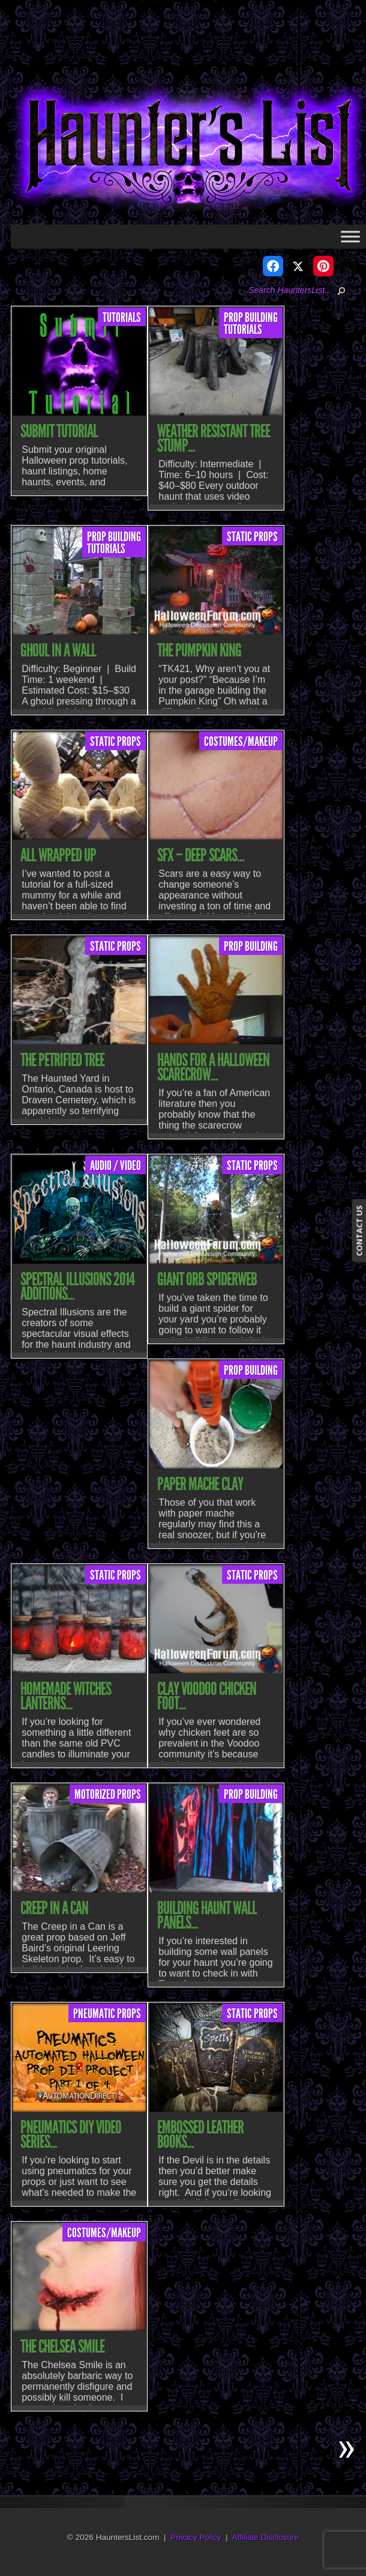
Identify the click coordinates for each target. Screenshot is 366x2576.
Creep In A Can (54, 1908)
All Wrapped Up (58, 855)
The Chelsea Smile (62, 2346)
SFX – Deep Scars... (200, 855)
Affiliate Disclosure (265, 2537)
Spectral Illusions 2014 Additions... (77, 1286)
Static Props (252, 537)
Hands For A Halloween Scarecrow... (213, 1067)
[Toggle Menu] (350, 236)
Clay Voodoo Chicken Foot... (206, 1696)
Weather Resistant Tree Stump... (213, 438)
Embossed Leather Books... (200, 2135)
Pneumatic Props (107, 2014)
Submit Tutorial (59, 431)
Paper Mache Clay (200, 1484)
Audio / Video (115, 1166)
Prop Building (251, 318)
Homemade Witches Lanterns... (65, 1696)
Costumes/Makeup (241, 742)
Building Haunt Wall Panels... (207, 1915)
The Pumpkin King (199, 650)
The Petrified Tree (62, 1060)
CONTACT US (358, 1230)
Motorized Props (107, 1794)
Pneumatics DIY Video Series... (70, 2135)
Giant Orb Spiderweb (207, 1279)
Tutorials (122, 318)
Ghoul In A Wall (58, 650)
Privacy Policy (195, 2537)
